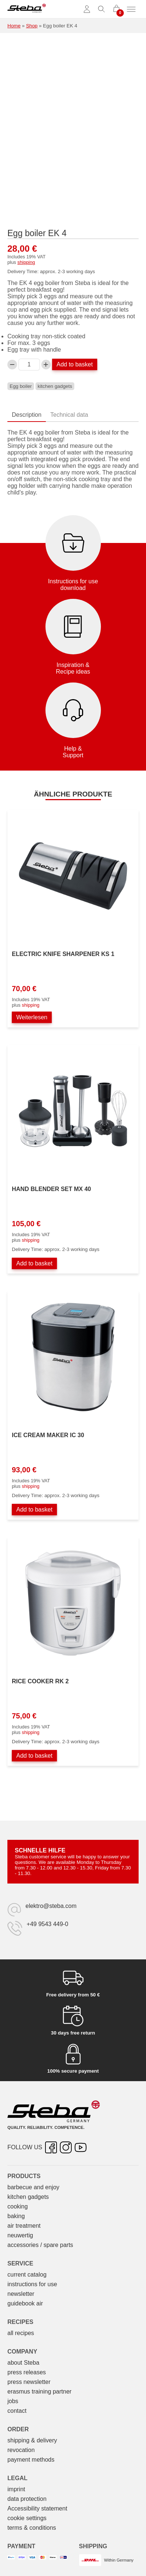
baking (16, 2216)
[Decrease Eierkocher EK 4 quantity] (12, 364)
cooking (17, 2206)
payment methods (30, 2459)
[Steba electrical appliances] (26, 9)
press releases (26, 2372)
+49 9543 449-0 (47, 1924)
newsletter (20, 2294)
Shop (31, 25)
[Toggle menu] (131, 9)
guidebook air (25, 2303)
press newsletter (29, 2382)
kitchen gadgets (55, 386)
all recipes (20, 2333)
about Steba (23, 2362)
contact (17, 2411)
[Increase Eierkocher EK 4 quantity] (46, 364)
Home (14, 25)
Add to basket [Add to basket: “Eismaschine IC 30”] (34, 1509)
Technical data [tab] (69, 415)
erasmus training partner (39, 2391)
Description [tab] (26, 415)
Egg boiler (21, 386)
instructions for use (32, 2284)
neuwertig (20, 2235)
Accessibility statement (37, 2508)
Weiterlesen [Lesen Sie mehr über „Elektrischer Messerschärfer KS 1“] (31, 1017)
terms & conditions (31, 2528)
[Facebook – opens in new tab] (51, 2147)
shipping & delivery (32, 2440)
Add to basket (75, 364)
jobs (12, 2401)
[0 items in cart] (116, 9)
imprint (16, 2489)
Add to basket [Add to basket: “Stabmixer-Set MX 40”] (34, 1263)
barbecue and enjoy (33, 2187)
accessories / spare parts (40, 2245)
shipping (26, 262)
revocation (21, 2450)
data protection (27, 2499)
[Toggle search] (101, 9)
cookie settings (27, 2518)
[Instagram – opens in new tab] (66, 2147)
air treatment (24, 2226)
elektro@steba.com (51, 1906)
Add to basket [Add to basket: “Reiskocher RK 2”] (34, 1755)
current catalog (27, 2274)
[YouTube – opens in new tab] (80, 2147)
